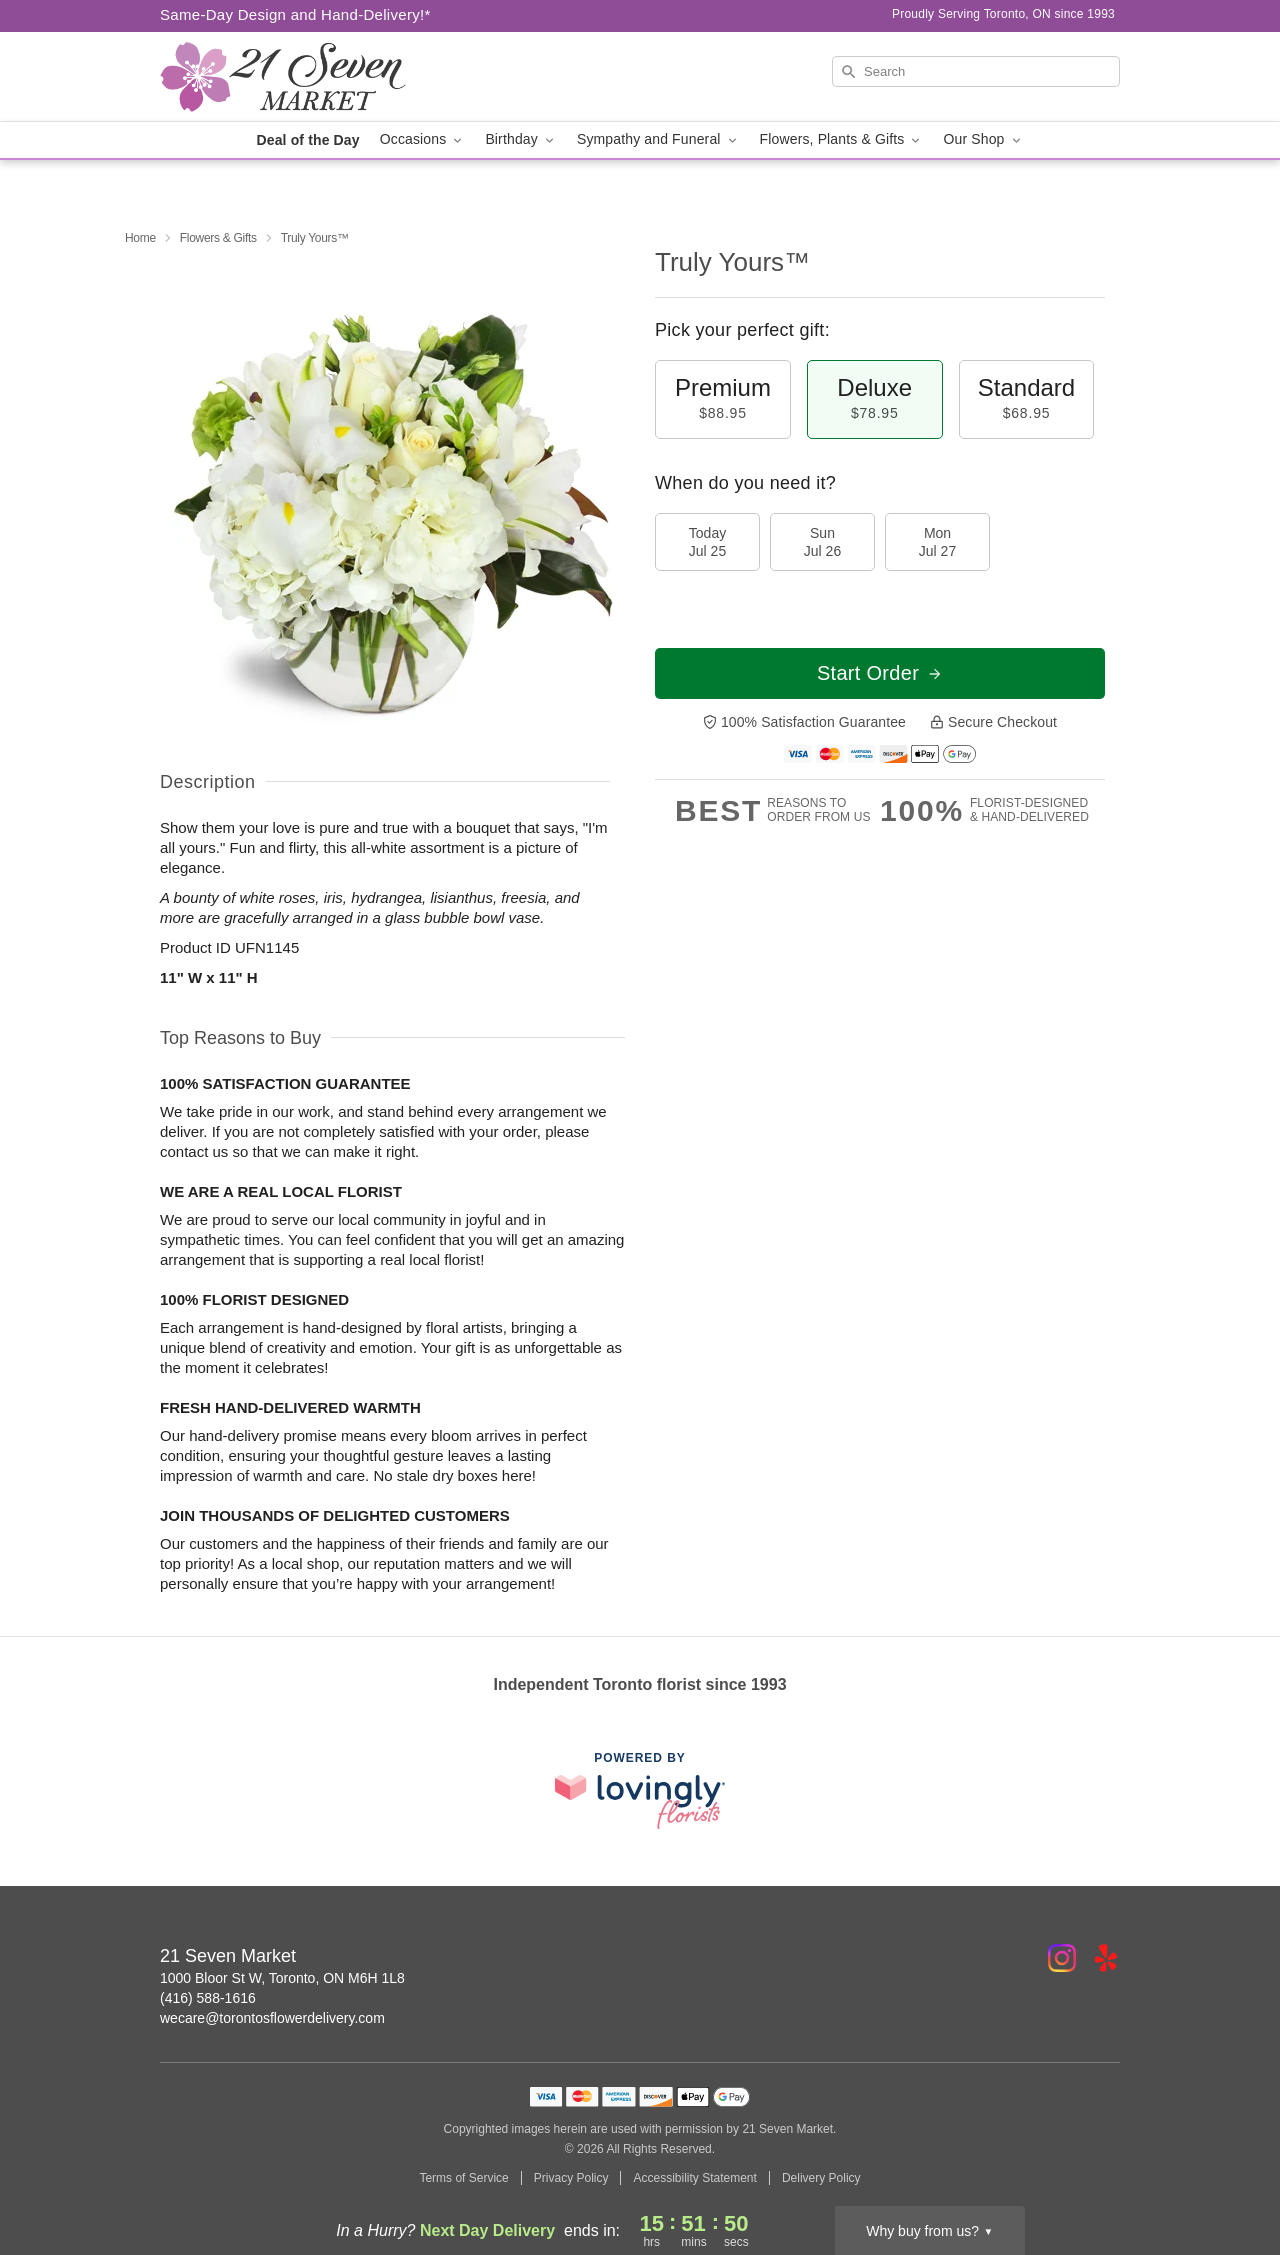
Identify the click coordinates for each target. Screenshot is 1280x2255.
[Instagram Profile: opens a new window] (1062, 1958)
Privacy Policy (571, 2178)
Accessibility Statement (694, 2178)
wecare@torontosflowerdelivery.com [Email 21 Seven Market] (272, 2018)
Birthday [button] (521, 139)
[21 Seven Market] (304, 77)
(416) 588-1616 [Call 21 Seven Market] (208, 1998)
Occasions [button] (423, 139)
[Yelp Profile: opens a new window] (1106, 1958)
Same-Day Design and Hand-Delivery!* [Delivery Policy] (295, 14)
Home (140, 238)
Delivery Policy (821, 2178)
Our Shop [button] (983, 139)
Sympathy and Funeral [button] (658, 139)
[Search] (976, 71)
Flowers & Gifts (218, 238)
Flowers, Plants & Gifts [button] (842, 139)
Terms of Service (463, 2178)
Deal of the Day (307, 140)
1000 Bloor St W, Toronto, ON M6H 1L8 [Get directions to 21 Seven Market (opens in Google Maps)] (282, 1978)
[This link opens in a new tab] (640, 1790)
